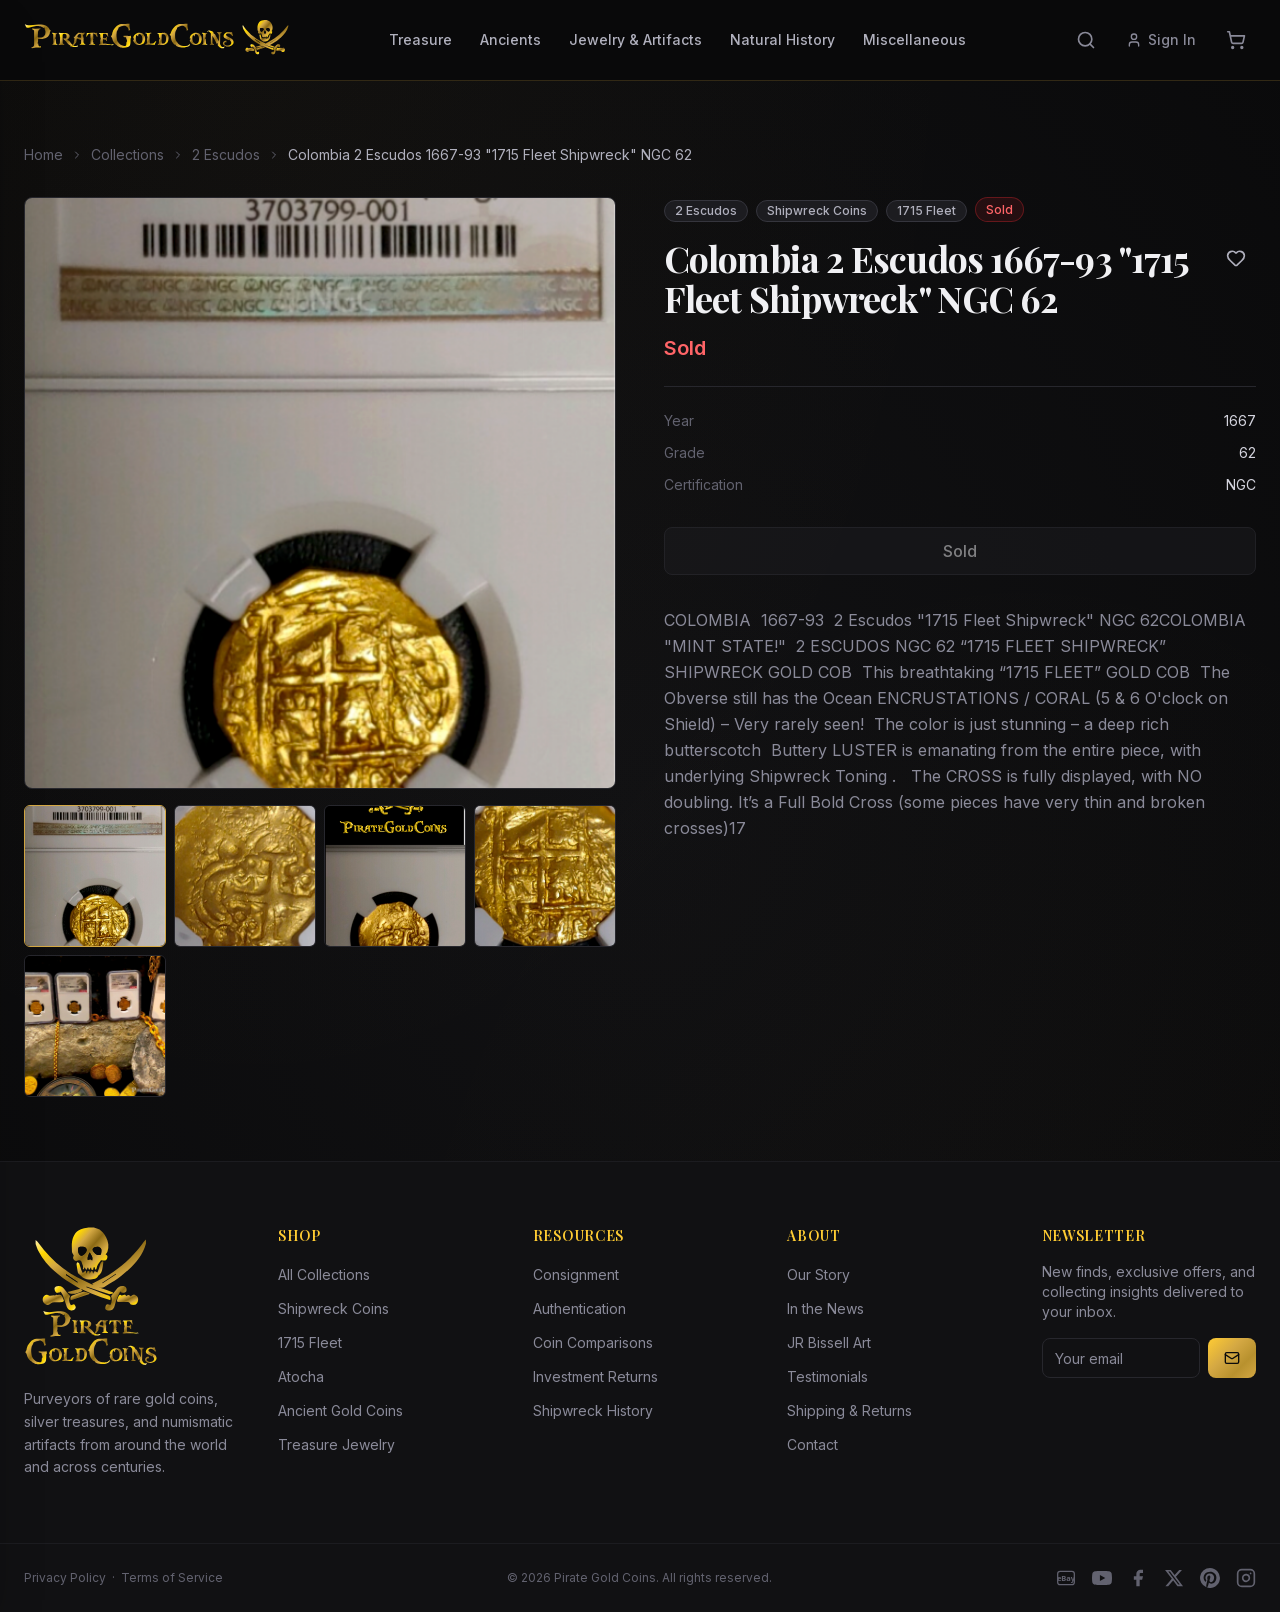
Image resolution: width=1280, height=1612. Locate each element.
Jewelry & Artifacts (635, 39)
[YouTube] (1102, 1578)
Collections (127, 154)
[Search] (1086, 40)
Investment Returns (595, 1376)
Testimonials (827, 1376)
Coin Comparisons (593, 1342)
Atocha (301, 1376)
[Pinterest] (1210, 1578)
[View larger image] (320, 493)
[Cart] (1236, 40)
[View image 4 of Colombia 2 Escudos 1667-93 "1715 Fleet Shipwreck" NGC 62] (545, 876)
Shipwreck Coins (333, 1308)
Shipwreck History (593, 1410)
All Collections (324, 1274)
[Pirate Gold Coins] (156, 40)
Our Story (818, 1274)
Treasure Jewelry (336, 1444)
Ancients (510, 39)
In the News (825, 1308)
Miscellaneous (914, 39)
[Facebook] (1138, 1578)
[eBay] (1066, 1578)
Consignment (576, 1274)
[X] (1174, 1578)
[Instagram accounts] (1246, 1578)
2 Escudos (226, 154)
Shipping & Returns (849, 1410)
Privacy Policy (65, 1577)
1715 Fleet (310, 1342)
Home (43, 154)
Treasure (420, 39)
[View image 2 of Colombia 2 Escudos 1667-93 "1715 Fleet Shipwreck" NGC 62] (245, 876)
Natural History (782, 39)
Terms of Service (172, 1577)
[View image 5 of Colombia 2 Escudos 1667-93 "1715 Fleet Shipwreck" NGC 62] (95, 1026)
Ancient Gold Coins (340, 1410)
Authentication (579, 1308)
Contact (812, 1444)
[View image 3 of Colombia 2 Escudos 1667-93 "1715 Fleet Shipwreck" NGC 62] (395, 876)
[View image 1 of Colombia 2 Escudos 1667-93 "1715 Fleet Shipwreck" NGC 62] (95, 876)
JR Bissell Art (829, 1342)
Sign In (1161, 39)
